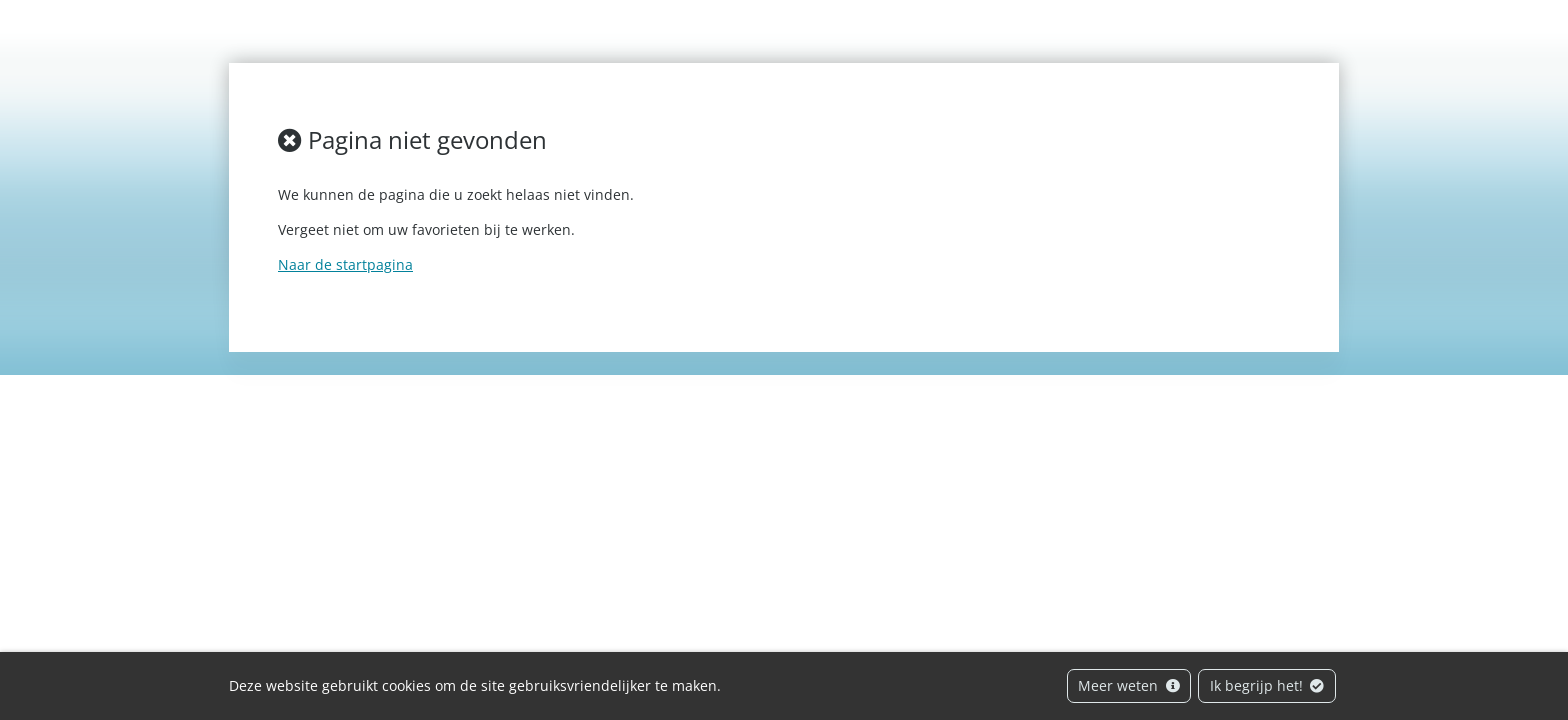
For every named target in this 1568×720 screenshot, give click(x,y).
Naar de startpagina (345, 264)
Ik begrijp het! (1267, 685)
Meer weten (1129, 685)
